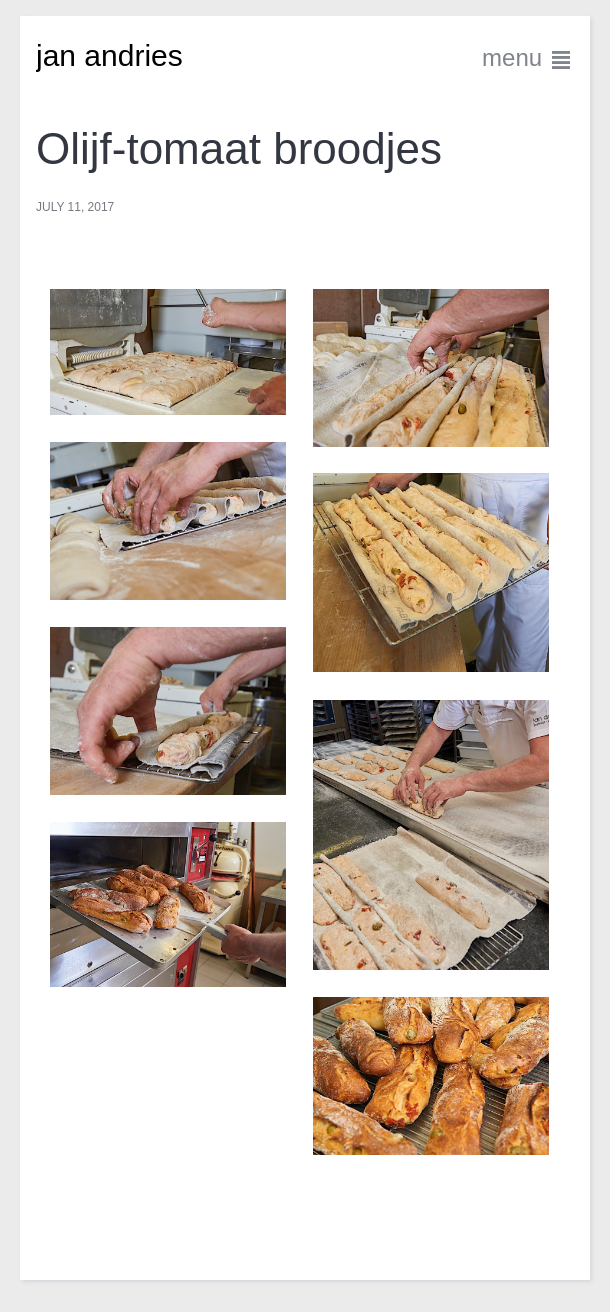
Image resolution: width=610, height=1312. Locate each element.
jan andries (109, 55)
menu (528, 57)
